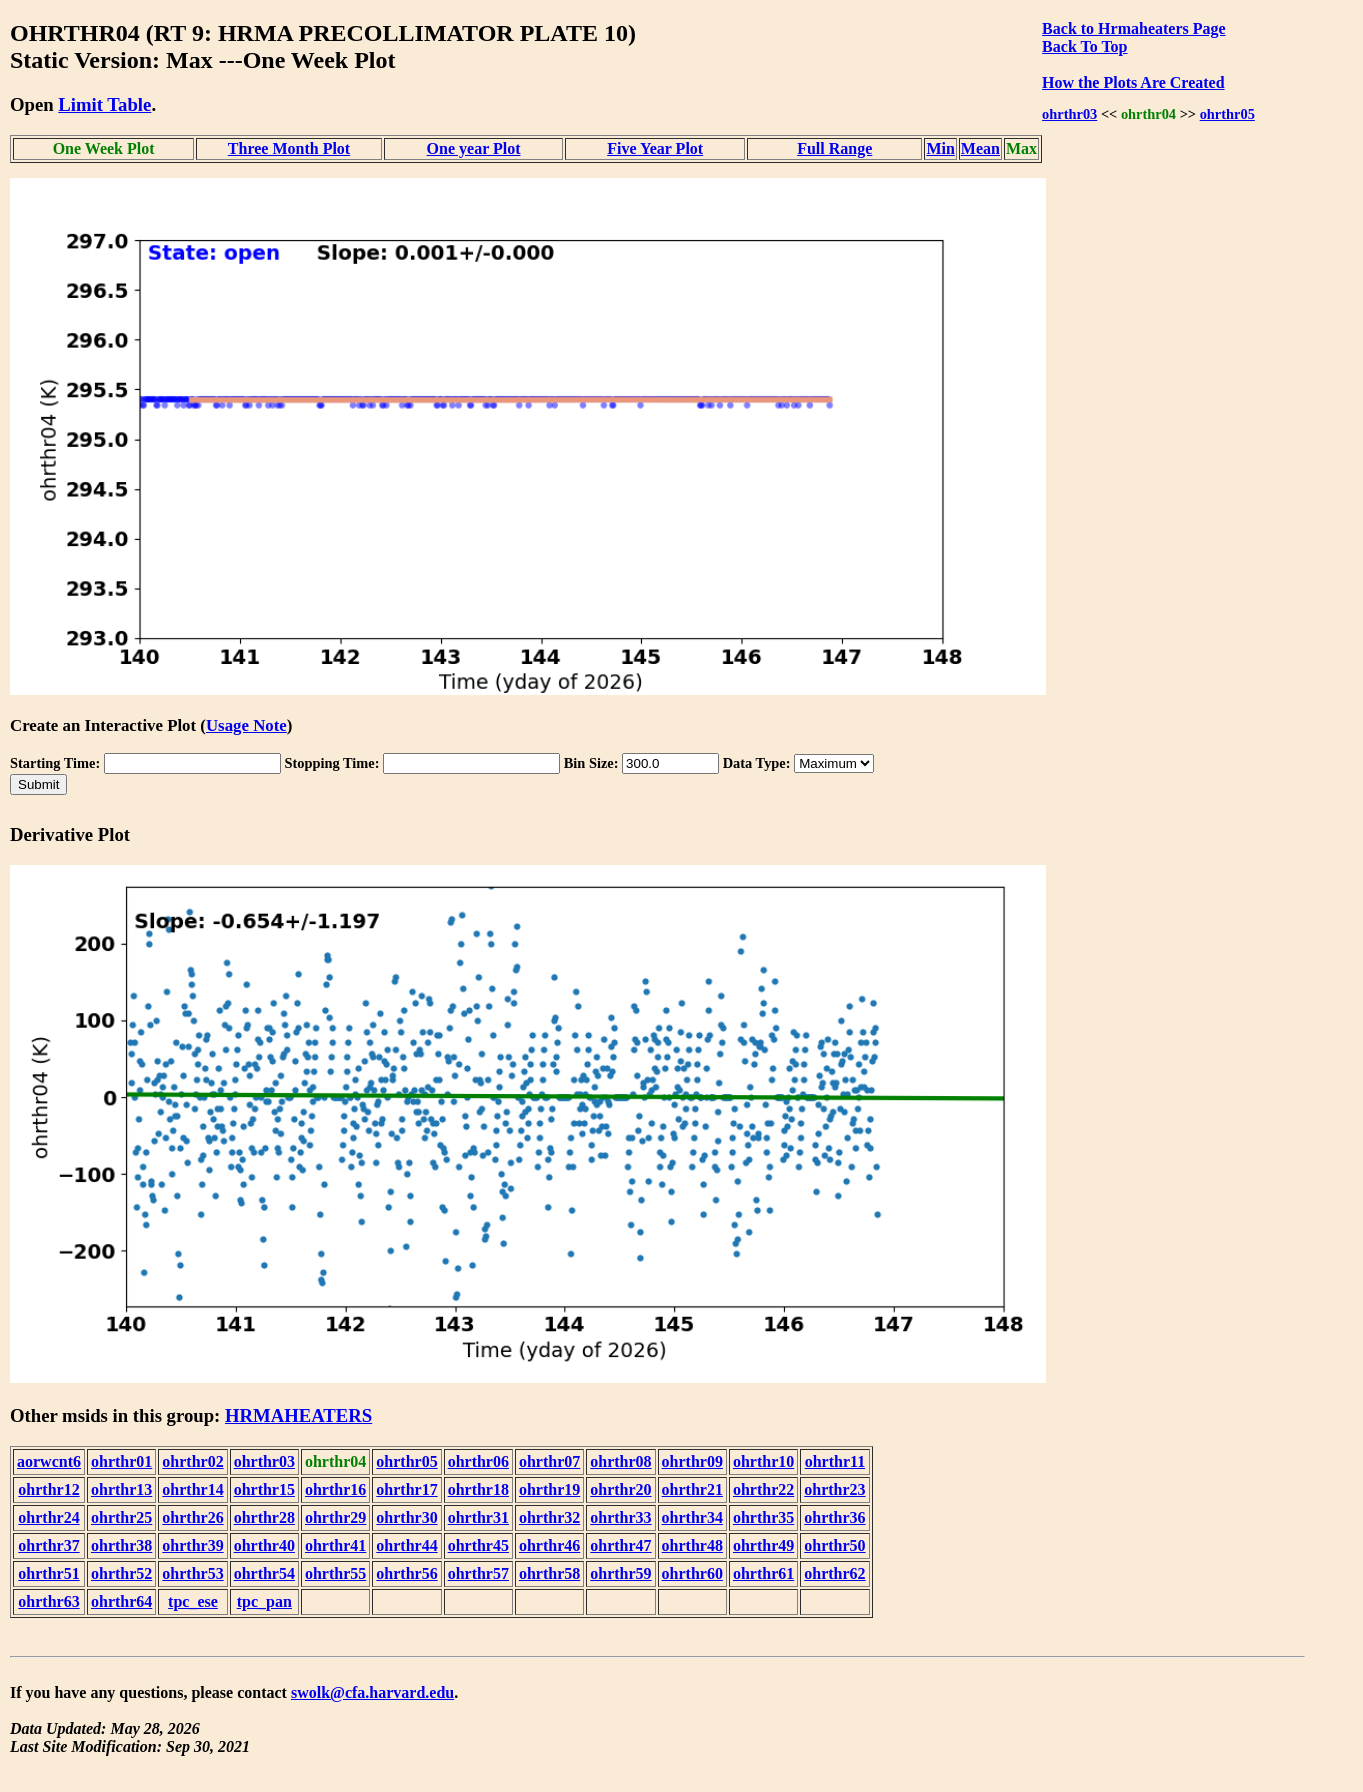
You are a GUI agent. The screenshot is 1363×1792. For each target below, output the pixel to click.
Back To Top (1084, 46)
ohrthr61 (763, 1573)
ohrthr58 (549, 1573)
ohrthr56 (406, 1573)
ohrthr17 (406, 1489)
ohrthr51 (48, 1573)
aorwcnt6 (49, 1461)
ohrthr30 (406, 1517)
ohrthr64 (121, 1601)
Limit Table (104, 104)
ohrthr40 (264, 1545)
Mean (980, 148)
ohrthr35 (763, 1517)
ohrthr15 (264, 1489)
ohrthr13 (121, 1489)
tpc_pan (264, 1601)
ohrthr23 (834, 1489)
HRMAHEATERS (298, 1415)
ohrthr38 (121, 1545)
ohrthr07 (549, 1461)
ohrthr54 (264, 1573)
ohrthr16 (335, 1489)
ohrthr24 (48, 1517)
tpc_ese (193, 1601)
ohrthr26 (192, 1517)
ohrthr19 (549, 1489)
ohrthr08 (620, 1461)
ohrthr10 (763, 1461)
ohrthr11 (835, 1461)
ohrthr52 (121, 1573)
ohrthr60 (692, 1573)
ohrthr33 (620, 1517)
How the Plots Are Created (1133, 82)
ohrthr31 (478, 1517)
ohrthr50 (834, 1545)
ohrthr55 (335, 1573)
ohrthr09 (692, 1461)
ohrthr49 (763, 1545)
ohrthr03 (1069, 114)
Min (940, 148)
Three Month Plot (289, 148)
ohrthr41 (335, 1545)
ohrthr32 (549, 1517)
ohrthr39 (192, 1545)
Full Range (834, 148)
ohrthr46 (549, 1545)
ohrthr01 (121, 1461)
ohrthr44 (406, 1545)
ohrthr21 (692, 1489)
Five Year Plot (655, 148)
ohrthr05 (1227, 114)
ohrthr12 (48, 1489)
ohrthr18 (478, 1489)
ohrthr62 (834, 1573)
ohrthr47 (620, 1545)
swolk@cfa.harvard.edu (372, 1692)
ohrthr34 (692, 1517)
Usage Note (246, 725)
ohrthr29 (335, 1517)
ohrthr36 (834, 1517)
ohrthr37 (48, 1545)
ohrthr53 (192, 1573)
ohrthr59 (620, 1573)
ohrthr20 (620, 1489)
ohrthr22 (763, 1489)
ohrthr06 (478, 1461)
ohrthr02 (192, 1461)
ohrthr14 (192, 1489)
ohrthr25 (121, 1517)
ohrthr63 (48, 1601)
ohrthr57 (478, 1573)
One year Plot (474, 148)
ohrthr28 (264, 1517)
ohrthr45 (478, 1545)
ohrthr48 (692, 1545)
